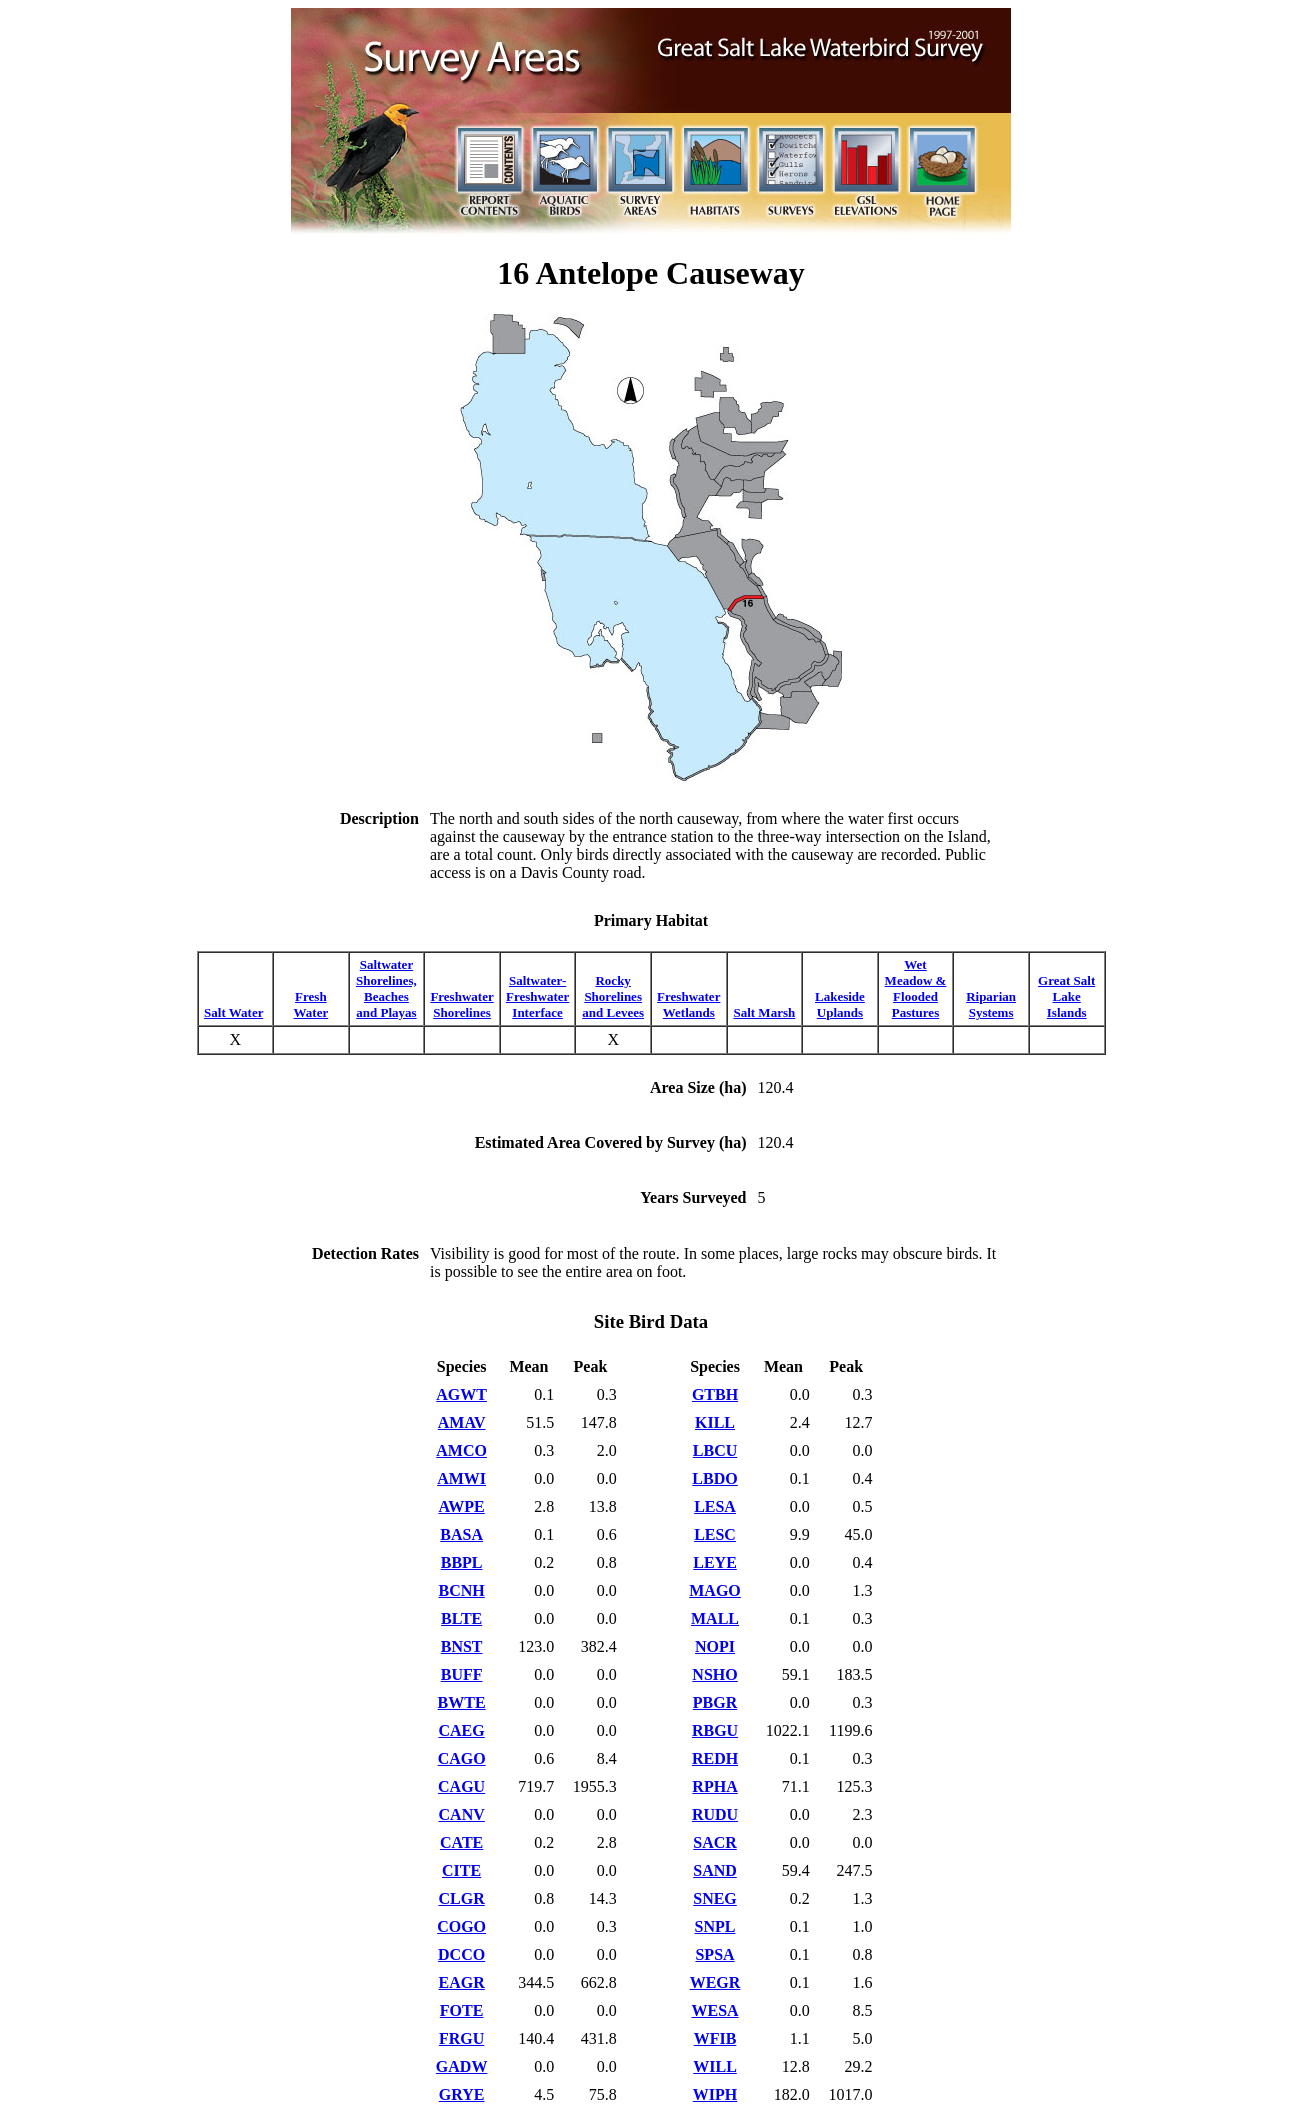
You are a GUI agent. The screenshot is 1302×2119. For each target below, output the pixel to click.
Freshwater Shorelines (461, 1004)
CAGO (462, 1758)
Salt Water (233, 1012)
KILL (715, 1422)
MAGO (715, 1590)
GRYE (462, 2094)
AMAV (462, 1422)
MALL (715, 1618)
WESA (714, 2010)
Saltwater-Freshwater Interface (537, 996)
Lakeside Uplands (840, 1004)
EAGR (462, 1982)
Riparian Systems (991, 1004)
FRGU (461, 2038)
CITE (461, 1870)
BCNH (462, 1590)
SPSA (714, 1954)
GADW (462, 2066)
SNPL (715, 1926)
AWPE (462, 1506)
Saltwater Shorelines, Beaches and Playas (386, 988)
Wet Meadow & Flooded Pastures (916, 988)
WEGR (715, 1982)
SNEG (715, 1898)
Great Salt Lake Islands (1066, 996)
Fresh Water (311, 1004)
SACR (715, 1842)
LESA (715, 1506)
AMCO (461, 1450)
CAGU (461, 1786)
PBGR (715, 1702)
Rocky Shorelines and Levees (613, 996)
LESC (715, 1534)
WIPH (715, 2094)
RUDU (715, 1814)
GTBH (715, 1394)
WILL (715, 2066)
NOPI (715, 1646)
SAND (715, 1870)
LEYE (715, 1562)
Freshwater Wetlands (688, 1004)
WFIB (715, 2038)
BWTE (462, 1702)
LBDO (714, 1478)
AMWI (461, 1478)
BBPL (462, 1562)
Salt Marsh (764, 1012)
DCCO (461, 1954)
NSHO (714, 1674)
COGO (461, 1926)
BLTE (461, 1618)
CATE (461, 1842)
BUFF (462, 1674)
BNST (462, 1646)
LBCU (715, 1450)
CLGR (462, 1898)
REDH (715, 1758)
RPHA (714, 1786)
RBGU (715, 1730)
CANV (462, 1814)
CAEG (462, 1730)
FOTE (462, 2010)
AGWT (461, 1394)
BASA (461, 1534)
